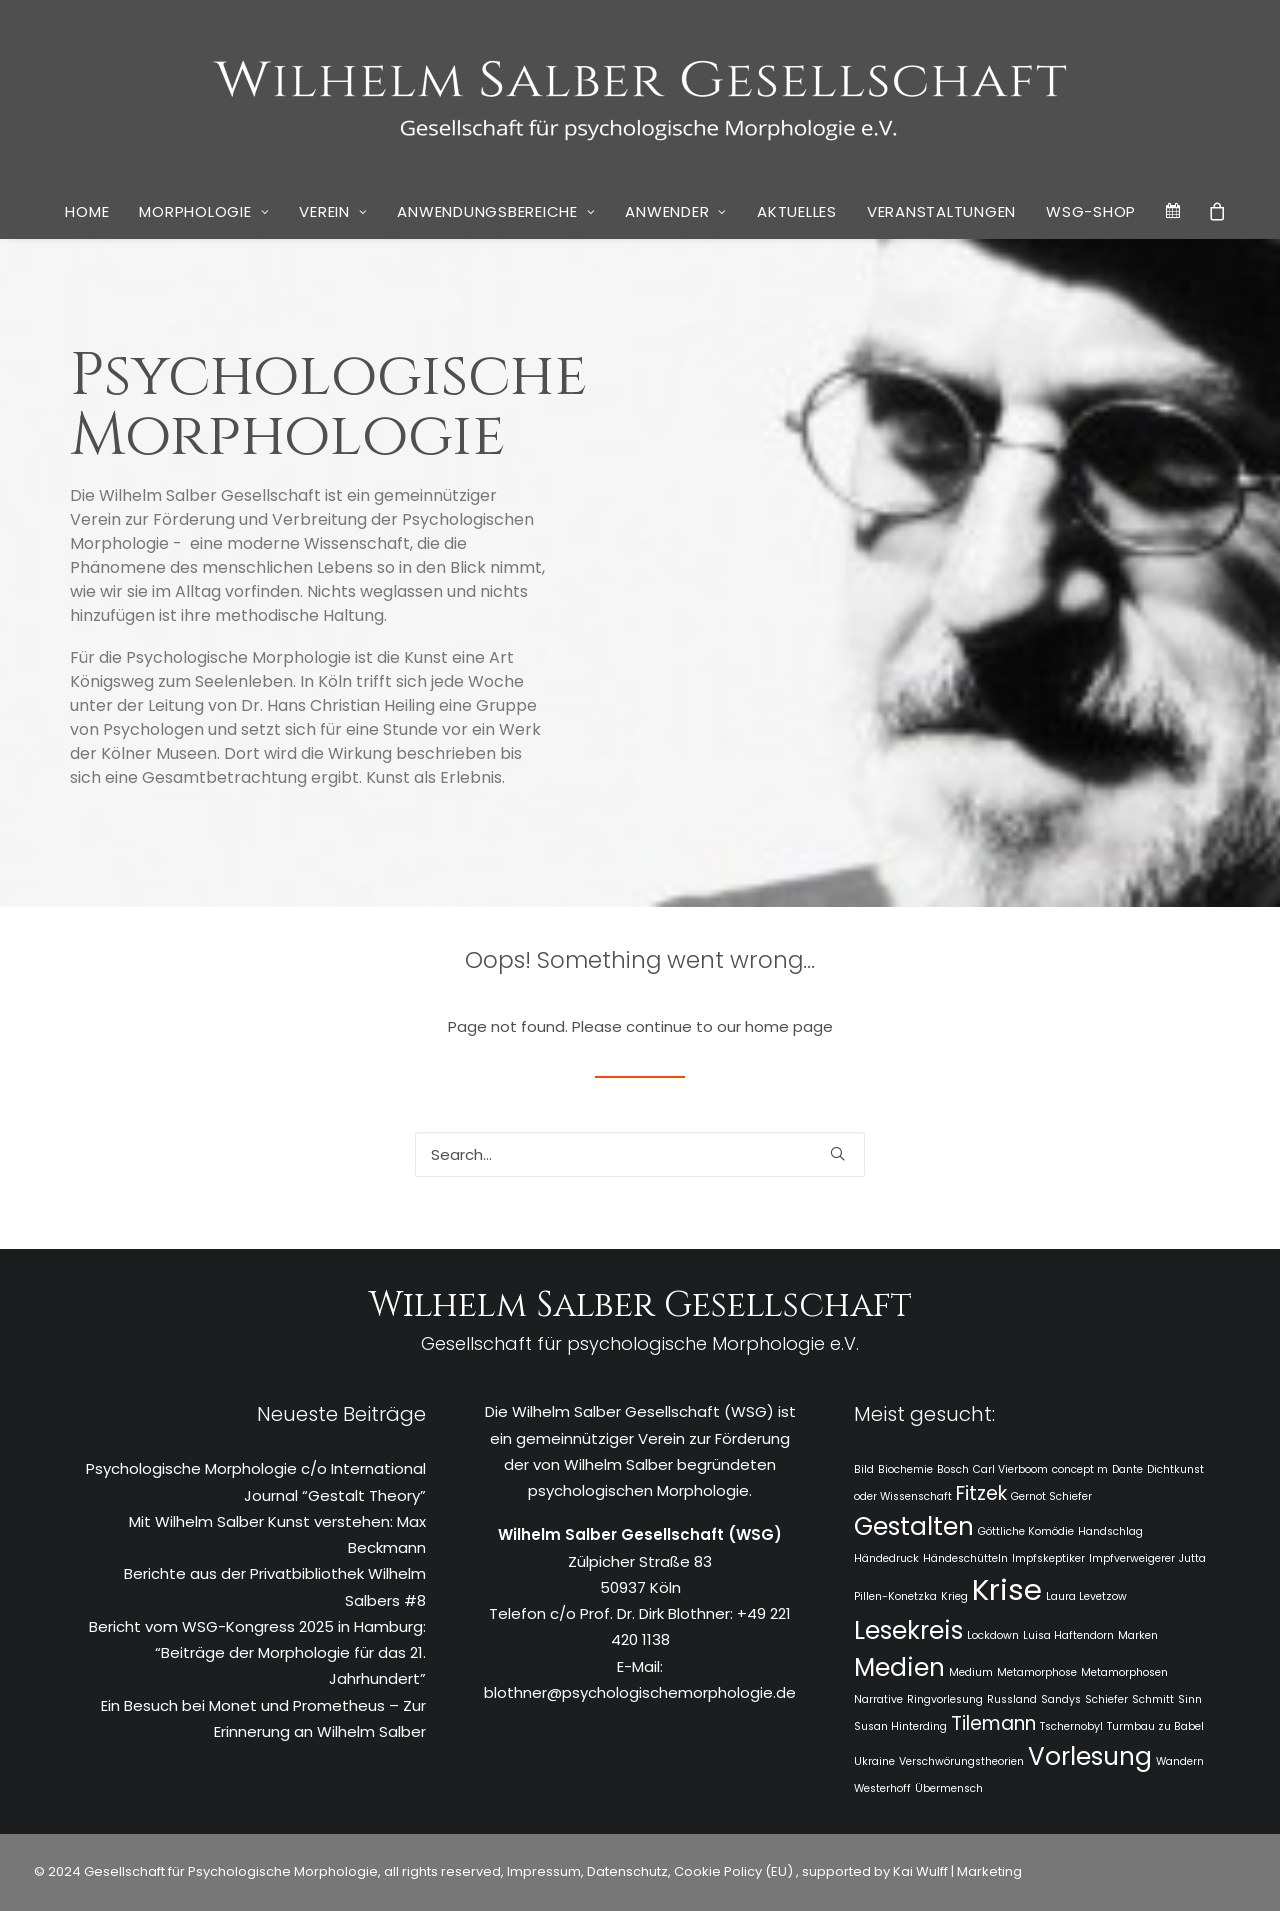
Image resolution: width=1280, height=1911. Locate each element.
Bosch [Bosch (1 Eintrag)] (953, 1469)
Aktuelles (797, 211)
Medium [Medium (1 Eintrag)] (971, 1672)
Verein (333, 211)
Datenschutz (627, 1871)
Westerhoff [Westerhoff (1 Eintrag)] (882, 1788)
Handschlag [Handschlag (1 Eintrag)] (1110, 1531)
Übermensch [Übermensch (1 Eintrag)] (949, 1788)
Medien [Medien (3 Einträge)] (899, 1667)
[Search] (640, 1154)
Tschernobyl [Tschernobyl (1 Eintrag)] (1071, 1726)
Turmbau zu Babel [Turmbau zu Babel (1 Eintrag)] (1155, 1726)
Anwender (676, 211)
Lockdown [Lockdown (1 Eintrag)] (993, 1635)
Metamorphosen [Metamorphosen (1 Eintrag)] (1124, 1672)
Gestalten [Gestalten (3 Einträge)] (914, 1526)
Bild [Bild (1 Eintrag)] (864, 1469)
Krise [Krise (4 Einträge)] (1007, 1589)
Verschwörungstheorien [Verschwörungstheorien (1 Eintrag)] (961, 1761)
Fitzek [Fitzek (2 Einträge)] (981, 1493)
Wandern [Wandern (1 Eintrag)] (1180, 1761)
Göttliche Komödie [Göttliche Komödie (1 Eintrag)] (1026, 1531)
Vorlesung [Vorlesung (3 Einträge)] (1090, 1756)
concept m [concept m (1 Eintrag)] (1080, 1469)
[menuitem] (87, 212)
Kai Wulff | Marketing (957, 1871)
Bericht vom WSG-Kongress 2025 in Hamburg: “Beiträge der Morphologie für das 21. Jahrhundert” (257, 1653)
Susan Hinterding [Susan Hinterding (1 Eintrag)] (900, 1726)
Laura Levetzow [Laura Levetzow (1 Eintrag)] (1086, 1596)
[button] (837, 1153)
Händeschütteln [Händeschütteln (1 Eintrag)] (965, 1558)
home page (789, 1026)
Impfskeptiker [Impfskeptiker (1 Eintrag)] (1048, 1558)
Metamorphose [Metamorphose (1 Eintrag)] (1037, 1672)
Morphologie (204, 211)
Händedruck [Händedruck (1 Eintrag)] (886, 1558)
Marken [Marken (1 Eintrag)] (1138, 1635)
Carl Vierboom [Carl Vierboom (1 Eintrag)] (1010, 1469)
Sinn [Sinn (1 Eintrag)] (1190, 1699)
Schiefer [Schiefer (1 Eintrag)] (1106, 1699)
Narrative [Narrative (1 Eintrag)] (878, 1699)
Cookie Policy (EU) (735, 1871)
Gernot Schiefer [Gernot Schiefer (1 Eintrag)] (1051, 1496)
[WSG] (640, 92)
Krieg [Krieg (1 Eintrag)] (954, 1596)
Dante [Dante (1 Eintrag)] (1127, 1469)
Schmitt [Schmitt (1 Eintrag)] (1153, 1699)
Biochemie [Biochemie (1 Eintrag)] (905, 1469)
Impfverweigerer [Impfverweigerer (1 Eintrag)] (1132, 1558)
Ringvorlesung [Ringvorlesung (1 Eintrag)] (945, 1699)
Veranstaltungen (941, 211)
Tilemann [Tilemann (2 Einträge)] (993, 1723)
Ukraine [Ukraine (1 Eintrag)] (874, 1761)
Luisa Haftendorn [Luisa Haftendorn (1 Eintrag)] (1068, 1635)
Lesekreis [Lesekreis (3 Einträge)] (908, 1630)
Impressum (542, 1871)
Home (87, 211)
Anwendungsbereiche (496, 211)
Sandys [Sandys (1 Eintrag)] (1061, 1699)
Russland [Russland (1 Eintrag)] (1012, 1699)
